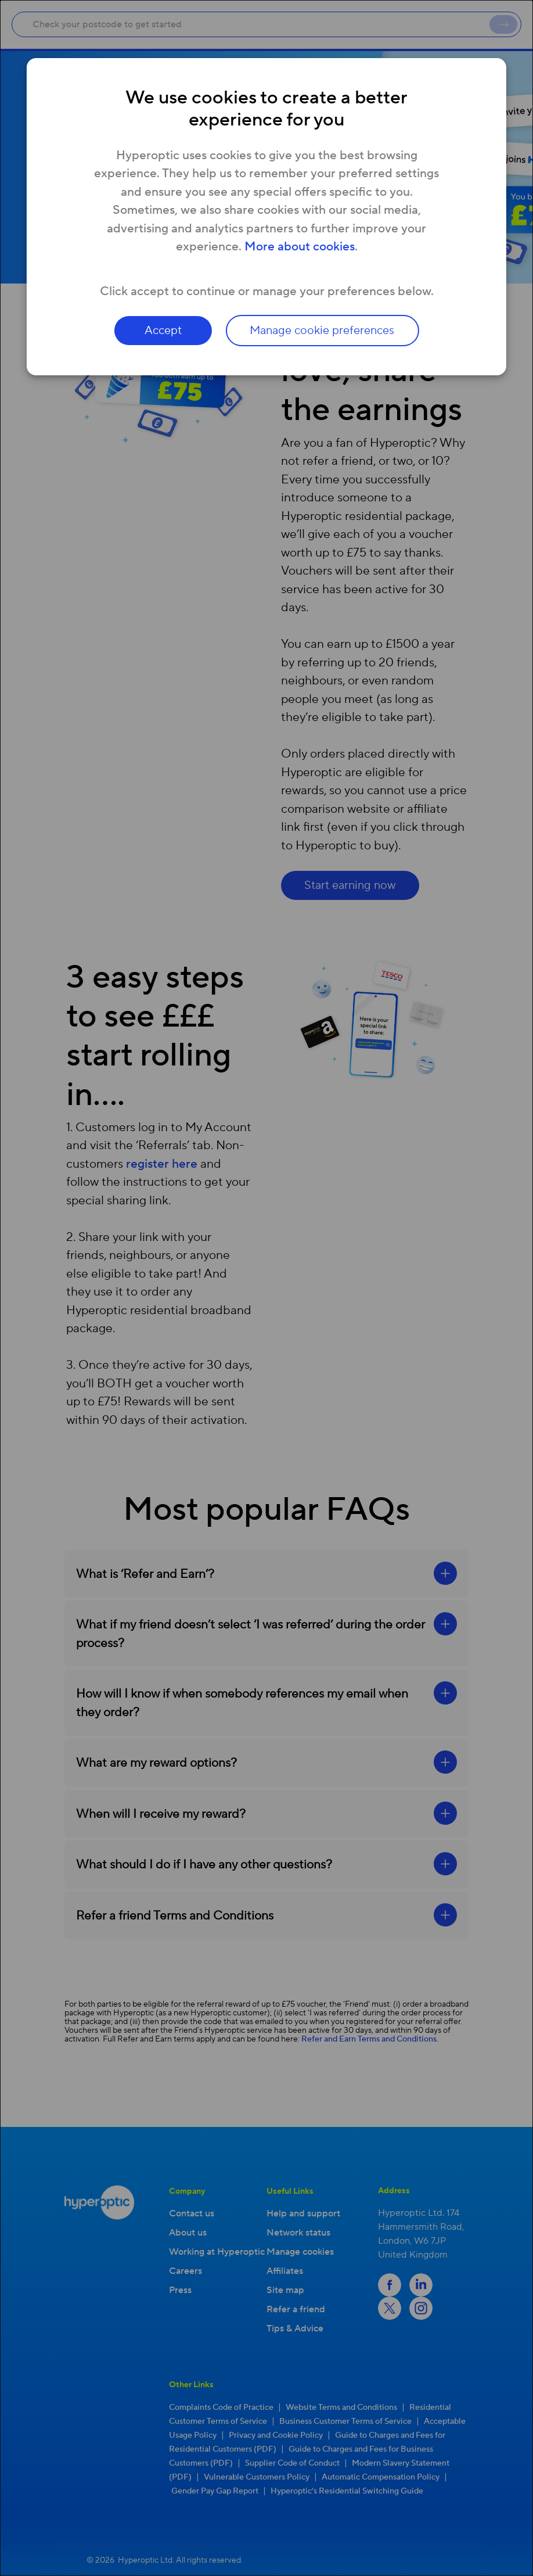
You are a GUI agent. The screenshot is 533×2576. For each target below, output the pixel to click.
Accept (163, 330)
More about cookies (299, 246)
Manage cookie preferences (322, 330)
